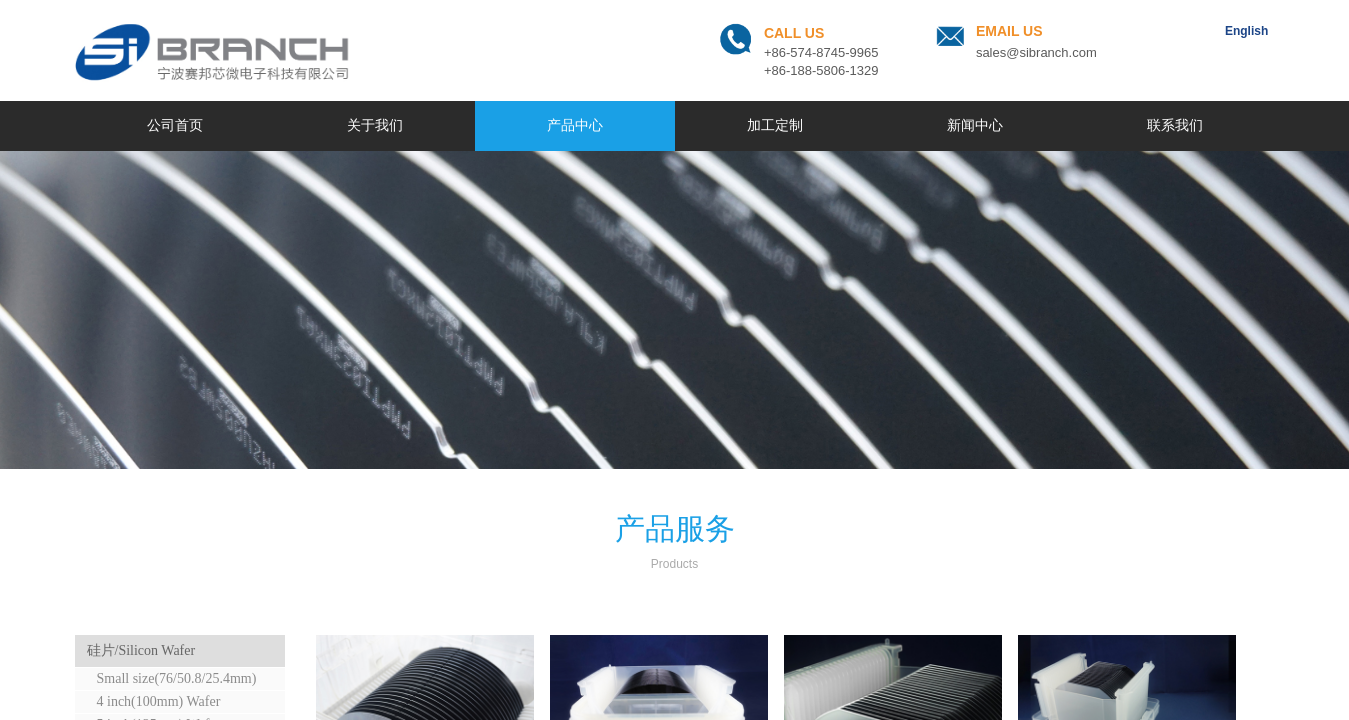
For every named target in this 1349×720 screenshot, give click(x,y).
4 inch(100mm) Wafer (159, 701)
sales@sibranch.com (1036, 52)
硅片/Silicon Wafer (141, 650)
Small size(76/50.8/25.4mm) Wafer (169, 680)
